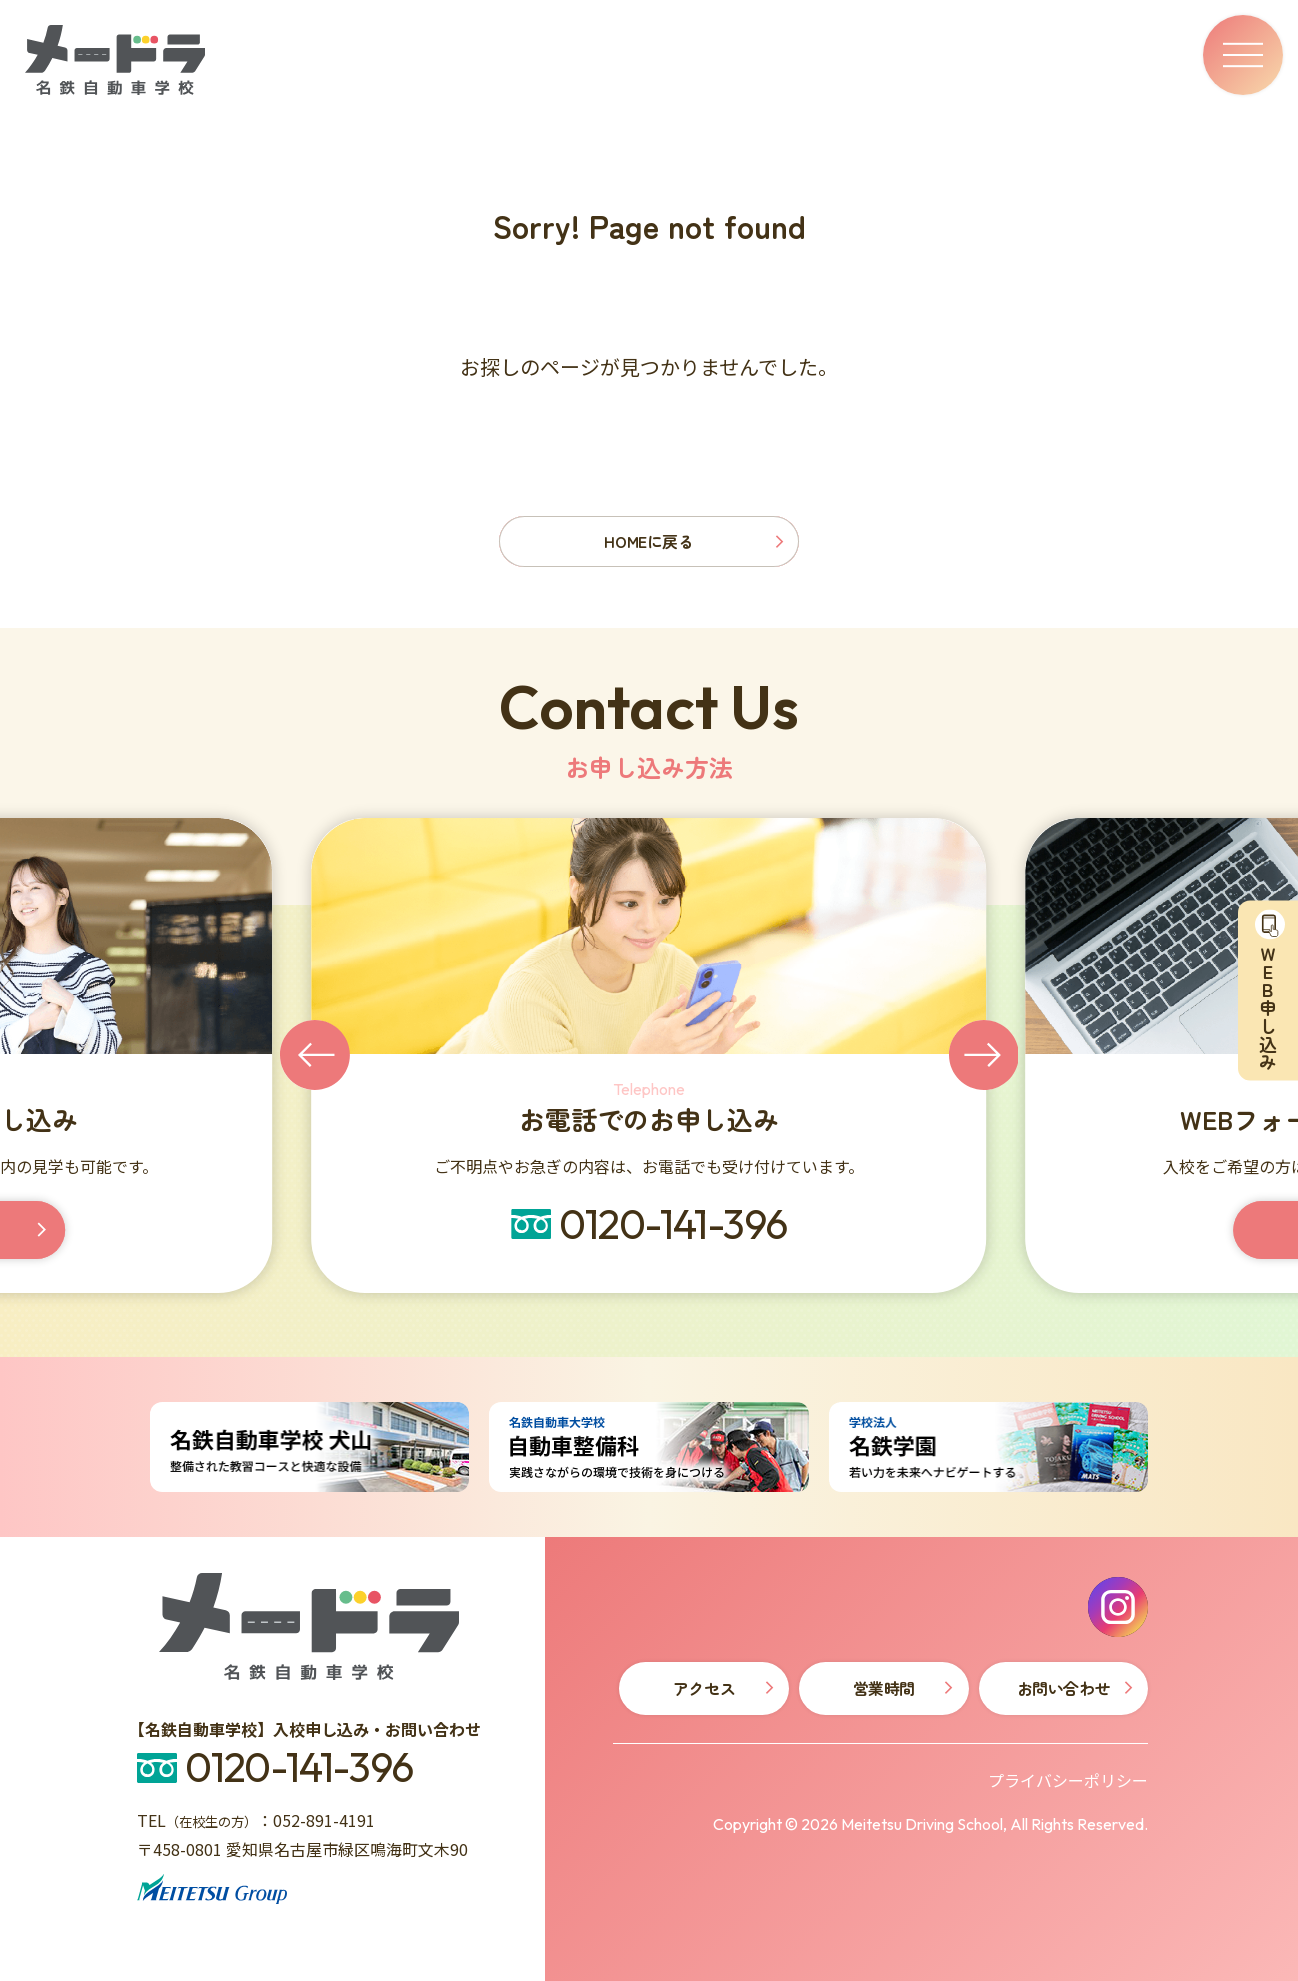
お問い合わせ (1063, 1688)
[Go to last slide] (315, 1055)
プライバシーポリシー (1068, 1780)
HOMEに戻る (648, 541)
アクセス (704, 1688)
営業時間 (884, 1688)
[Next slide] (984, 1055)
